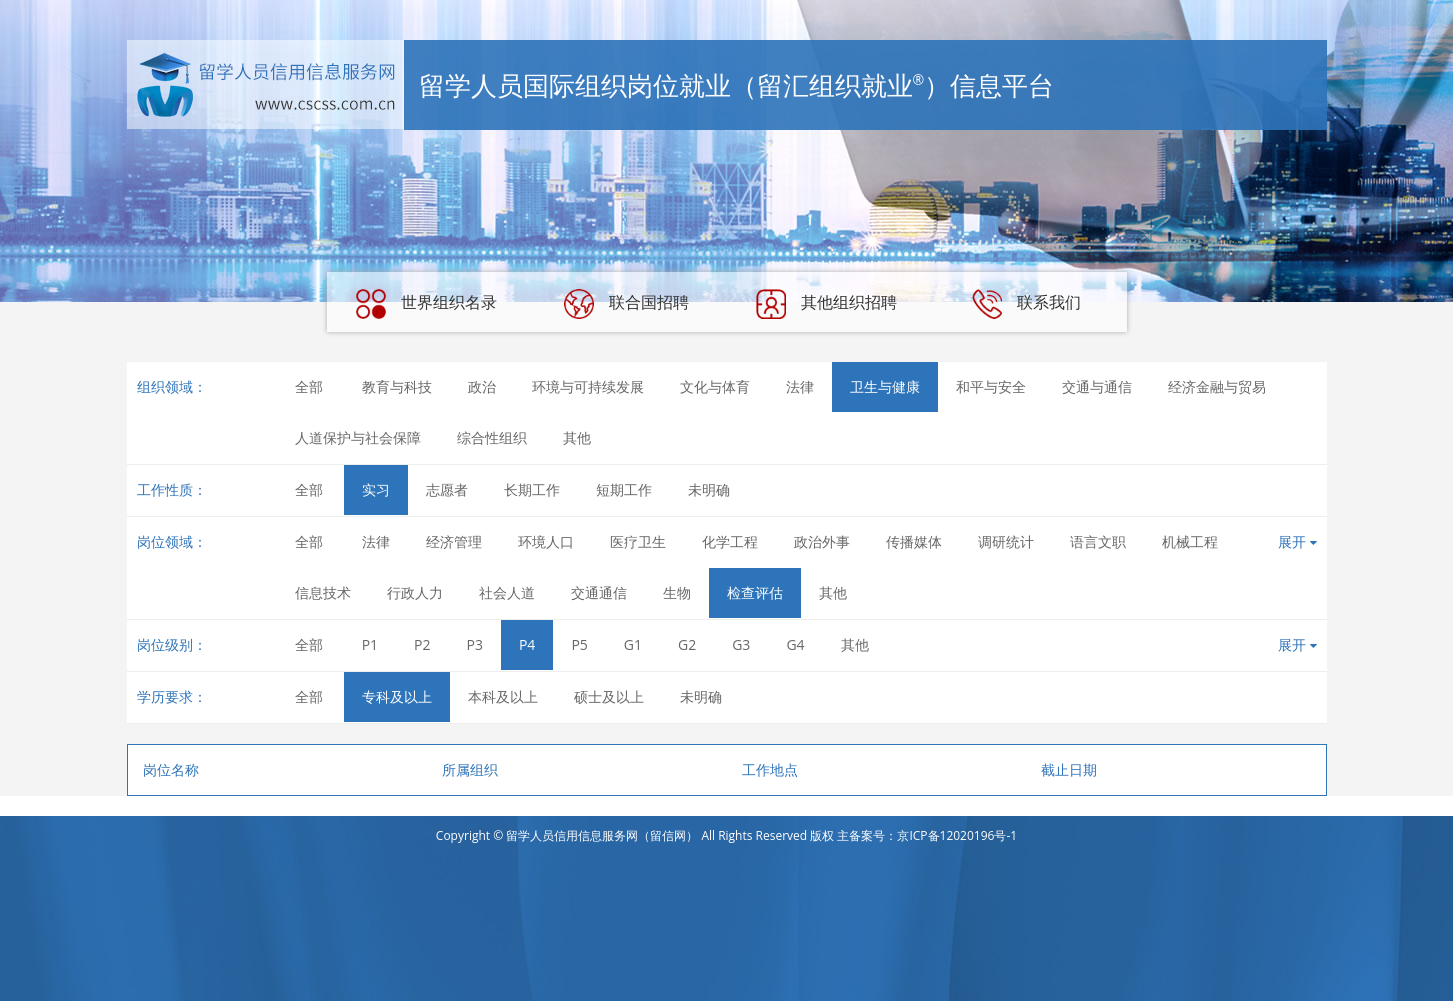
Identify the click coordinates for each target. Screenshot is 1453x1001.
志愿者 (447, 489)
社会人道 (507, 592)
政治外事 (822, 541)
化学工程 (730, 541)
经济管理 (454, 541)
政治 (482, 386)
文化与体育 (715, 386)
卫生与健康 (885, 386)
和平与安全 (991, 386)
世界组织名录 (426, 304)
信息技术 (323, 592)
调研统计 (1006, 541)
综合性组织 (492, 437)
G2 (687, 644)
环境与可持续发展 (588, 386)
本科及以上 (503, 696)
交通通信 (599, 592)
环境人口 (546, 541)
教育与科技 (397, 386)
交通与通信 (1097, 386)
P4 (527, 644)
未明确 (709, 489)
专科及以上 (397, 696)
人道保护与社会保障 (358, 437)
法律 (800, 386)
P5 (579, 644)
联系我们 (1026, 304)
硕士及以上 (609, 696)
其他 (577, 437)
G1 (633, 644)
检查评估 (755, 592)
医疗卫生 (638, 541)
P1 (370, 644)
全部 (309, 386)
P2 (422, 644)
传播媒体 (914, 541)
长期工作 (532, 489)
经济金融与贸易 (1217, 386)
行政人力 (415, 592)
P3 (475, 644)
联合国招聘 (626, 304)
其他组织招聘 (826, 304)
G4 (795, 644)
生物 (677, 592)
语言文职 (1098, 541)
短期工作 (624, 489)
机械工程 (1190, 541)
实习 (376, 489)
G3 (741, 644)
